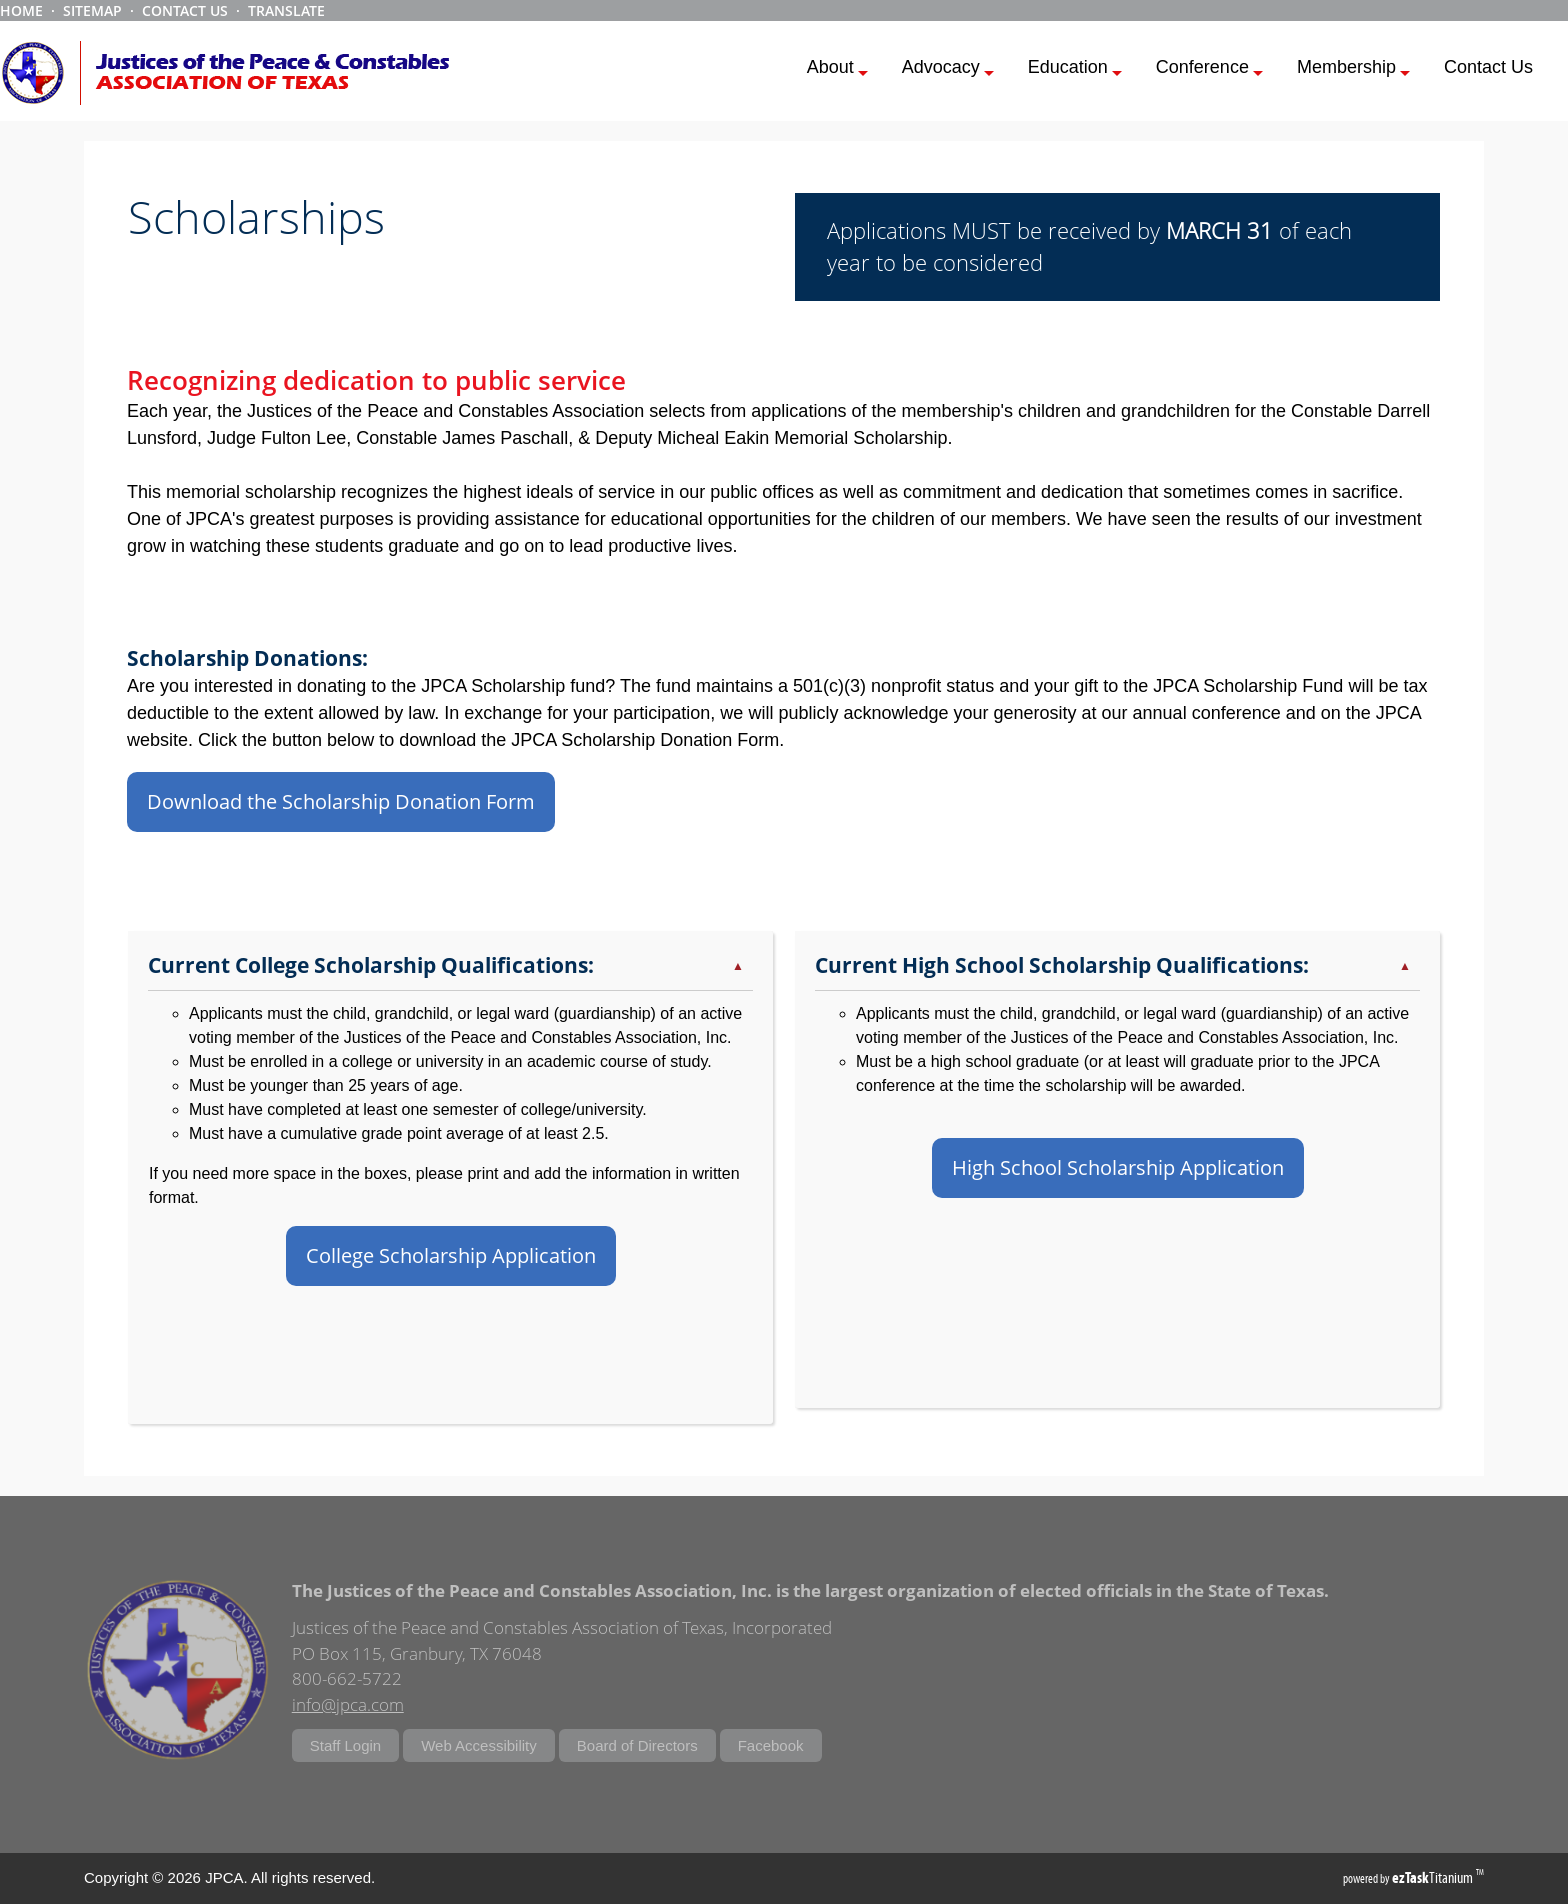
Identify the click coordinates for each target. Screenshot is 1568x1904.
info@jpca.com (348, 1704)
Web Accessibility (479, 1745)
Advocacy (948, 69)
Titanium (1434, 1877)
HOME (21, 10)
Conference (1209, 69)
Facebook (771, 1745)
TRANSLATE (286, 10)
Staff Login (345, 1745)
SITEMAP (92, 10)
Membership (1353, 69)
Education (1075, 69)
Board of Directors (637, 1745)
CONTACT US (185, 10)
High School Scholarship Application (1118, 1167)
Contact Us (1488, 67)
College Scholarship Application (451, 1255)
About (837, 69)
